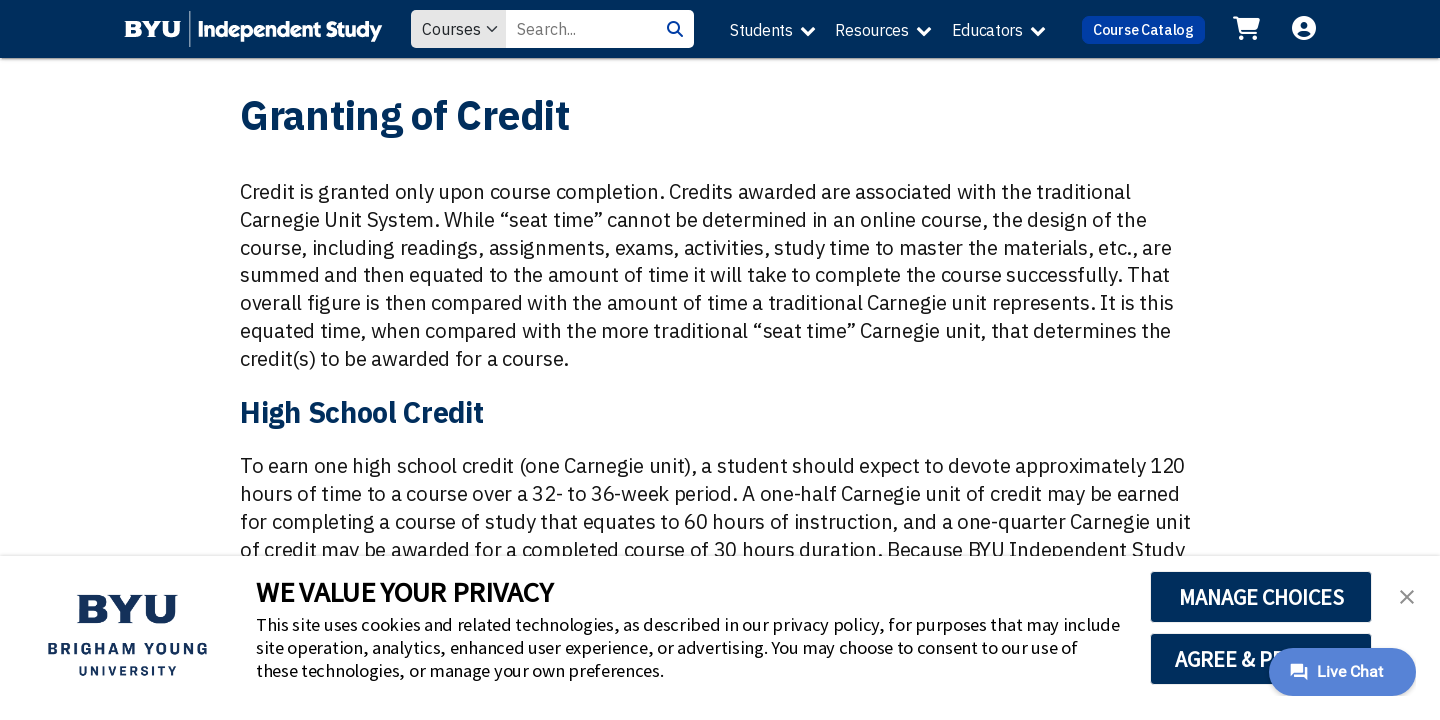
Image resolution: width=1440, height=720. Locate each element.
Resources (871, 30)
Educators (987, 30)
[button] (1407, 595)
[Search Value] (581, 29)
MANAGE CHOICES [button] (1261, 597)
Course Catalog (1143, 29)
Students (761, 30)
